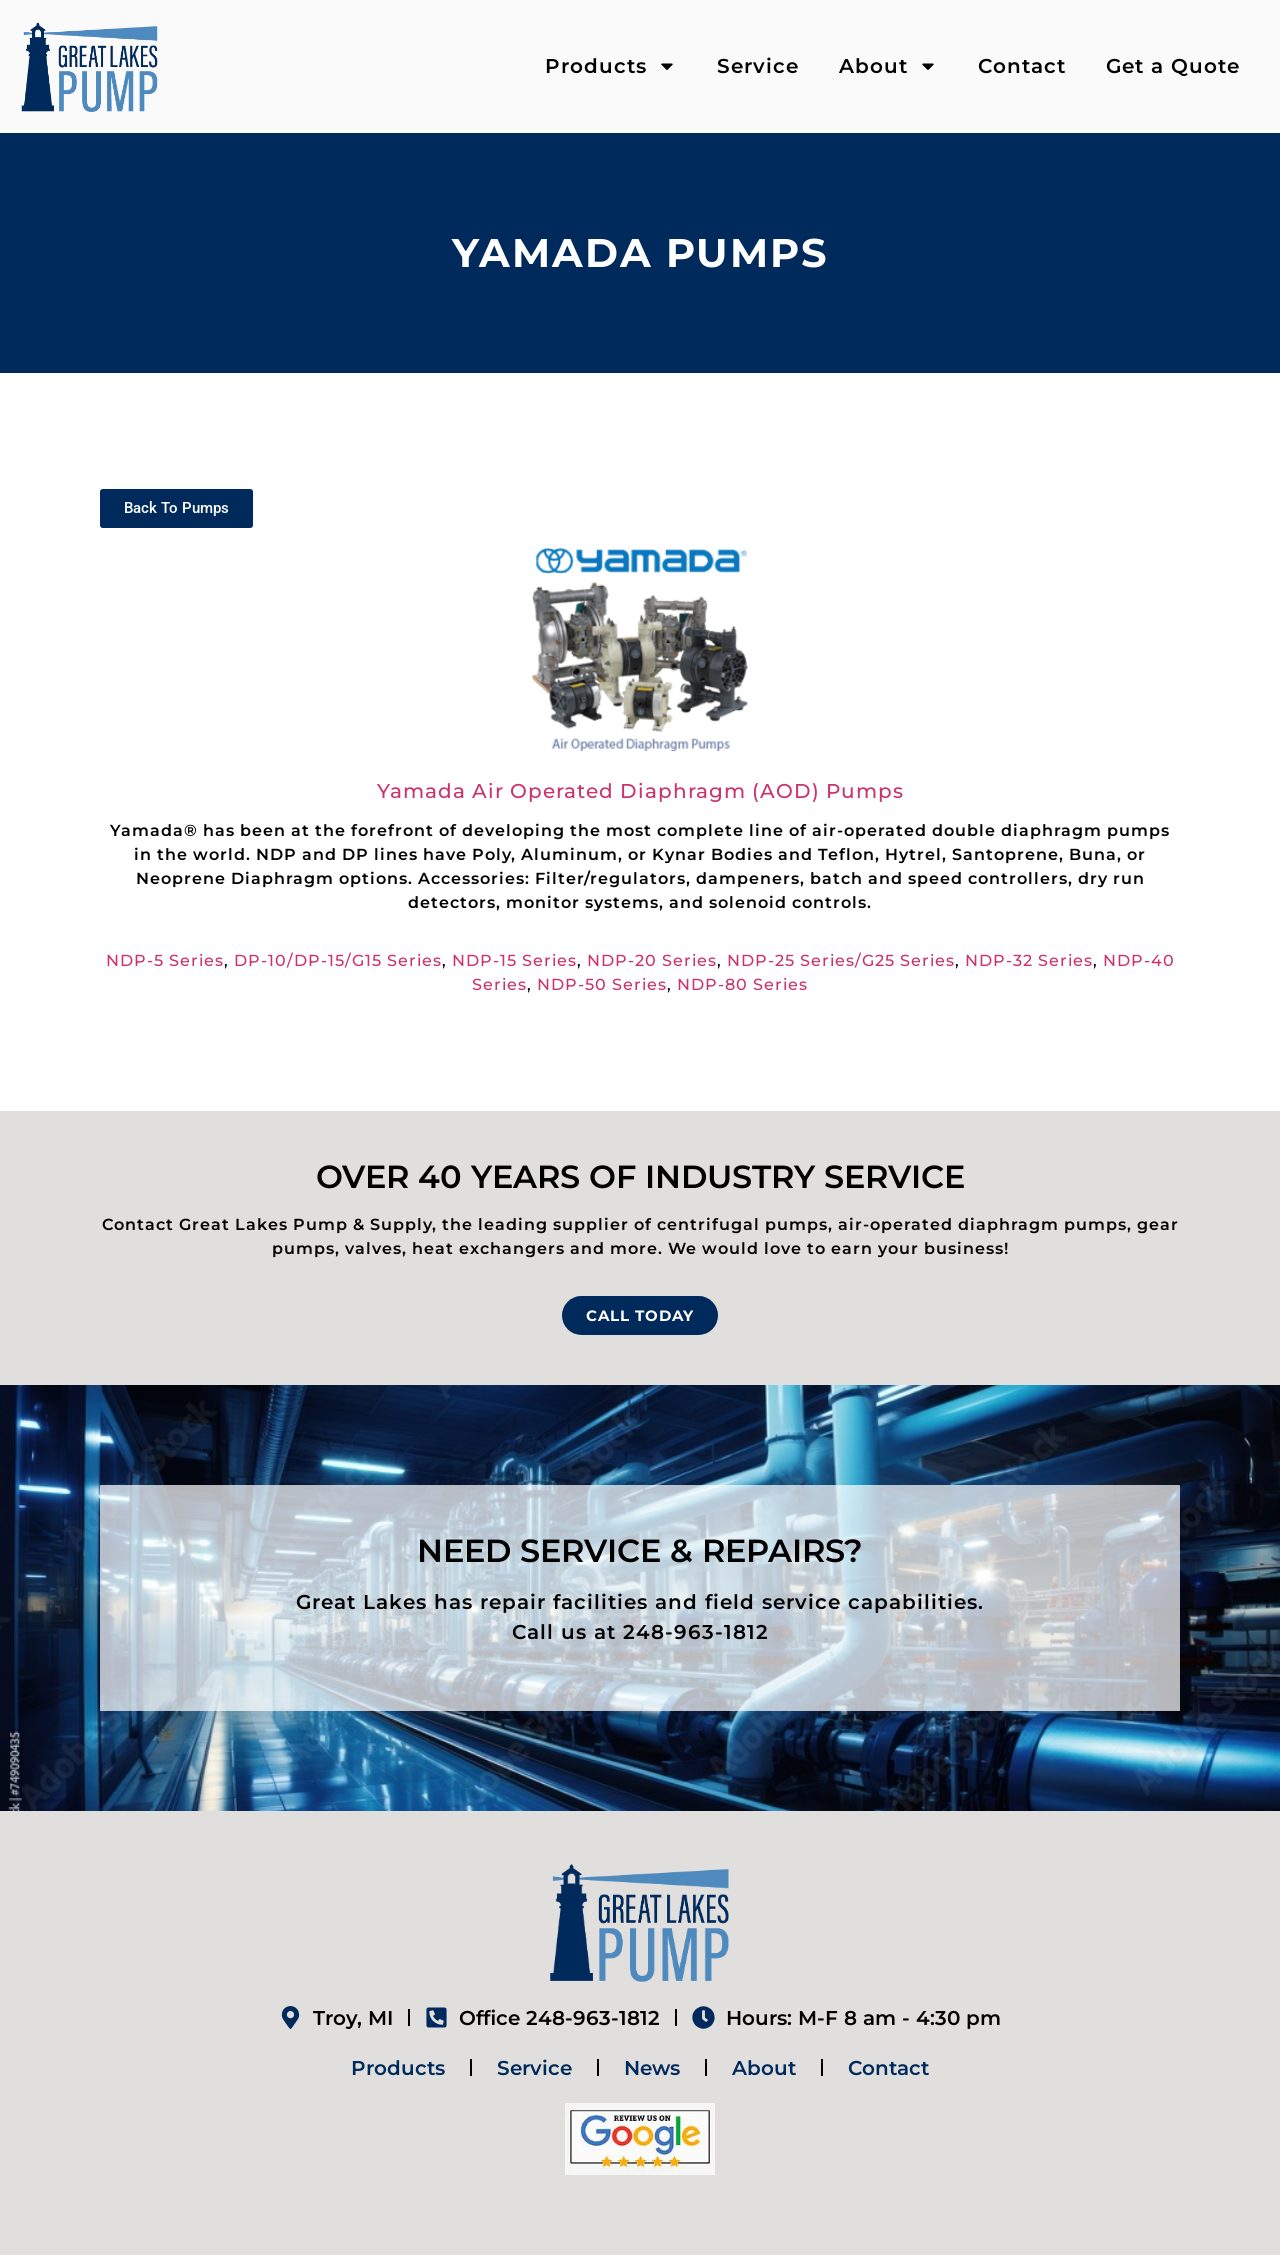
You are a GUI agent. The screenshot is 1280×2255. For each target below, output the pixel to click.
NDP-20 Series (652, 960)
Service (758, 66)
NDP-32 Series (1029, 960)
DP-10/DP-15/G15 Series (338, 960)
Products (611, 66)
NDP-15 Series (514, 960)
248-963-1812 (696, 1632)
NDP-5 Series (165, 960)
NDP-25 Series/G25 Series (841, 960)
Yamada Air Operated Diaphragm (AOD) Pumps (640, 791)
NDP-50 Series (602, 984)
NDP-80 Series (742, 984)
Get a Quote (1173, 66)
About (888, 66)
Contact (1022, 66)
